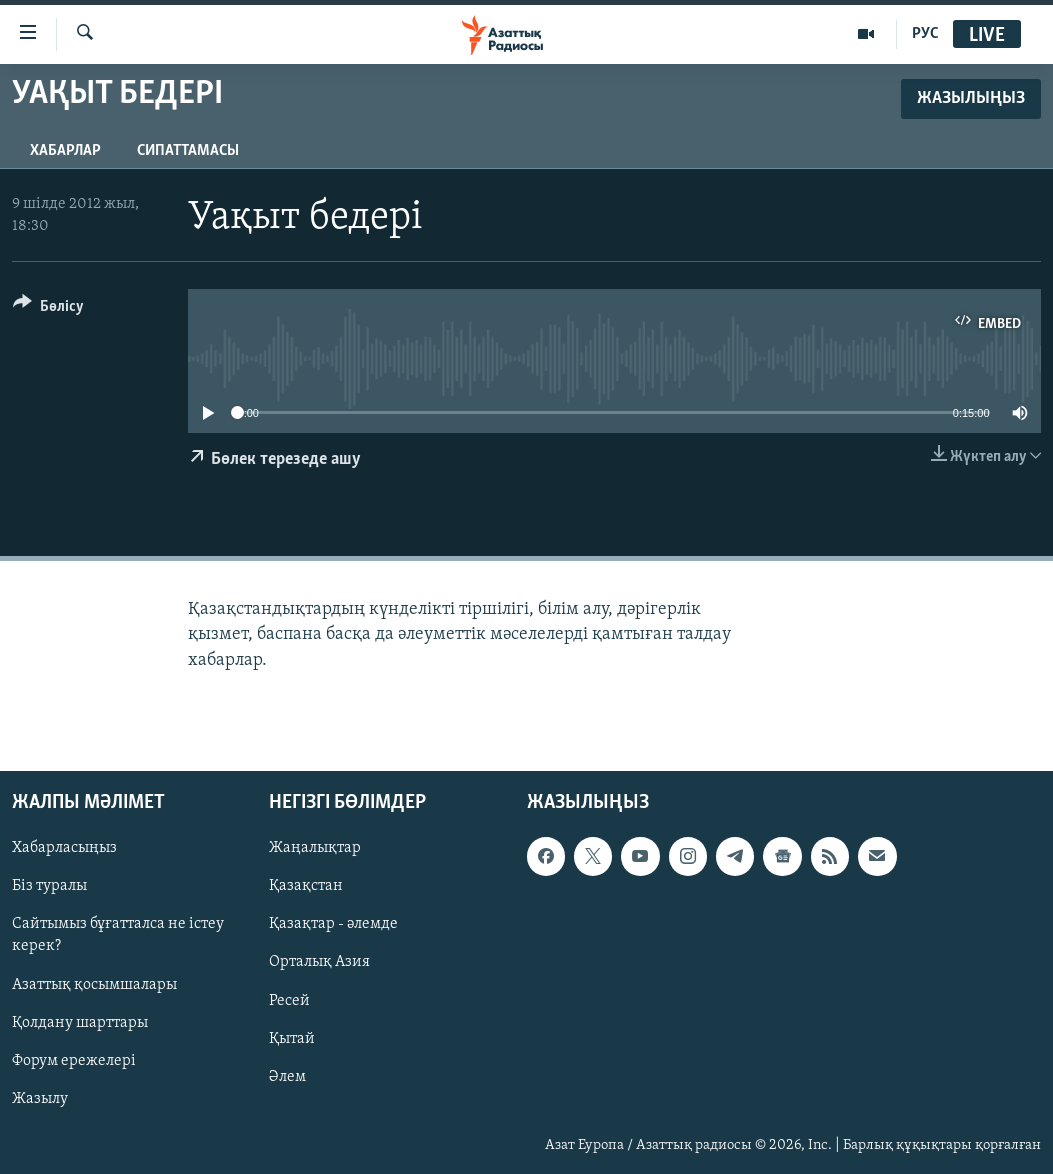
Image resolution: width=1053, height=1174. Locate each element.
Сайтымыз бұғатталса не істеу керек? (118, 935)
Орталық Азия (319, 962)
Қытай (292, 1038)
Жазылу (40, 1098)
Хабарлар (65, 151)
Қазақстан (306, 886)
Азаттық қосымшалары (94, 984)
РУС (925, 34)
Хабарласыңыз (64, 848)
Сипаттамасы (188, 151)
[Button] (48, 309)
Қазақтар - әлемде (333, 924)
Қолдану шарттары (80, 1022)
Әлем (287, 1076)
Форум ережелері (74, 1060)
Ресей (289, 1000)
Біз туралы (49, 886)
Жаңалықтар (315, 848)
